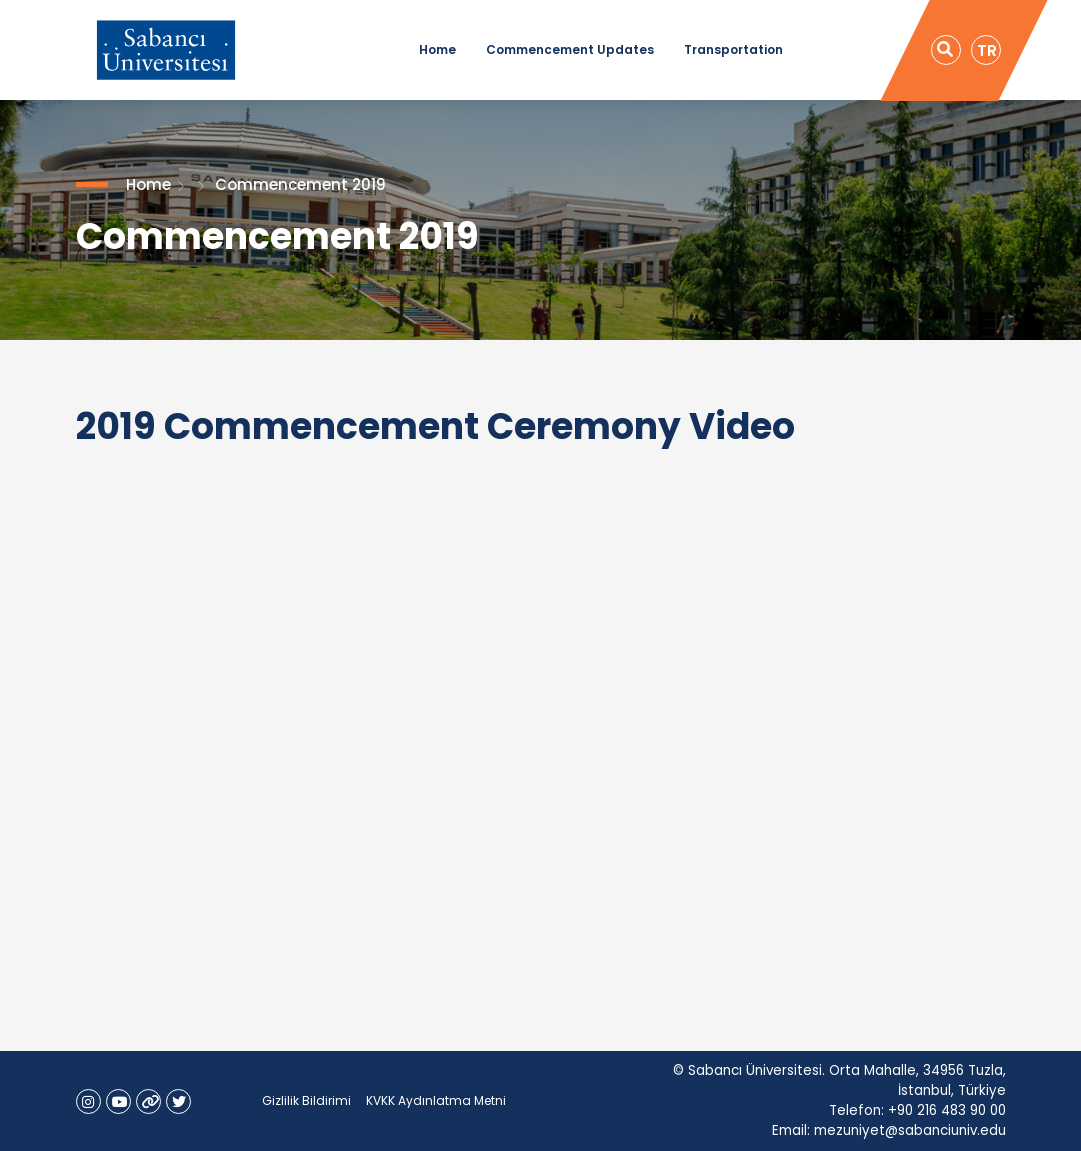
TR (987, 50)
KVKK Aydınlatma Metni (436, 1100)
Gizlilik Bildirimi (306, 1100)
